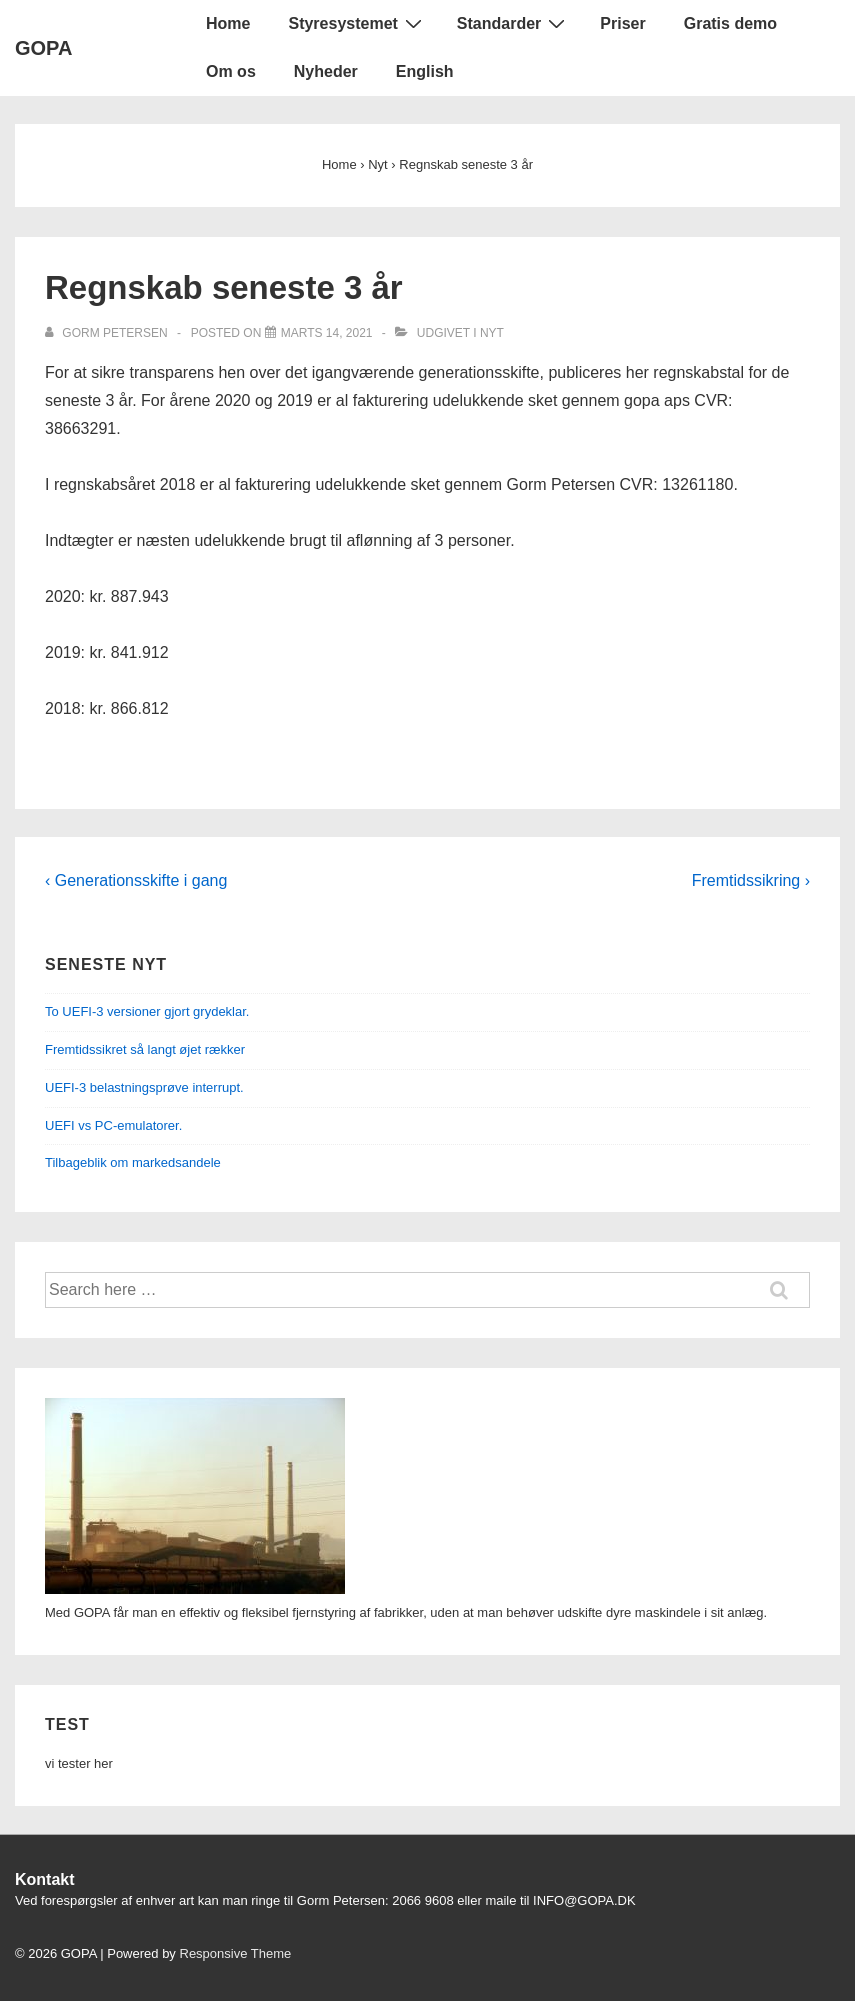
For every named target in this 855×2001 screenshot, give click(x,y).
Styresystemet (357, 23)
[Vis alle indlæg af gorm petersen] (108, 333)
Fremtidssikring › (751, 880)
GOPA (43, 48)
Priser (622, 23)
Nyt (492, 333)
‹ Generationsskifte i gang (136, 880)
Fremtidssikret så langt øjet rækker (145, 1049)
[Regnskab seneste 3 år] (327, 333)
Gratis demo (730, 23)
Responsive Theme (236, 1953)
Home (228, 23)
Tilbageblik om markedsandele (133, 1162)
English (425, 71)
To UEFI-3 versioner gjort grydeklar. (147, 1011)
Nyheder (326, 71)
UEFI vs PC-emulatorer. (113, 1125)
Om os (231, 71)
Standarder (513, 23)
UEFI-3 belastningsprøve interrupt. (144, 1087)
